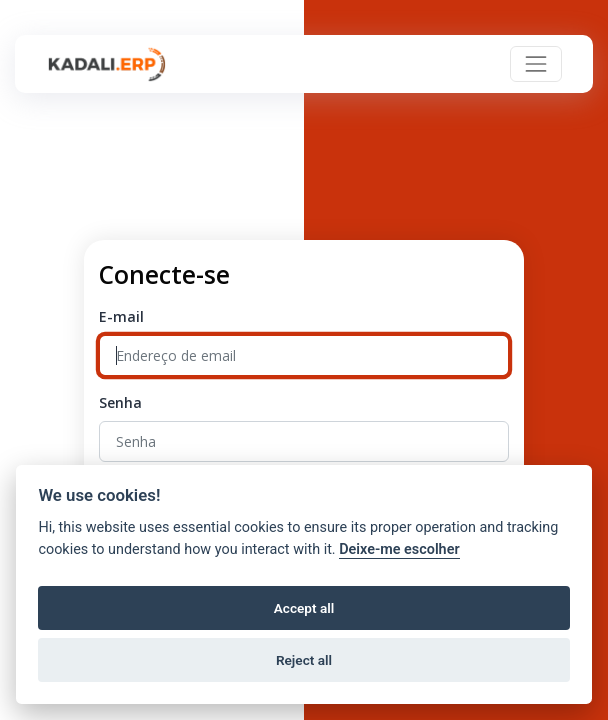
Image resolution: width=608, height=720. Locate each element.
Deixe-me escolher (399, 549)
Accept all (304, 608)
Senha (120, 402)
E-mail (121, 316)
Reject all (304, 660)
